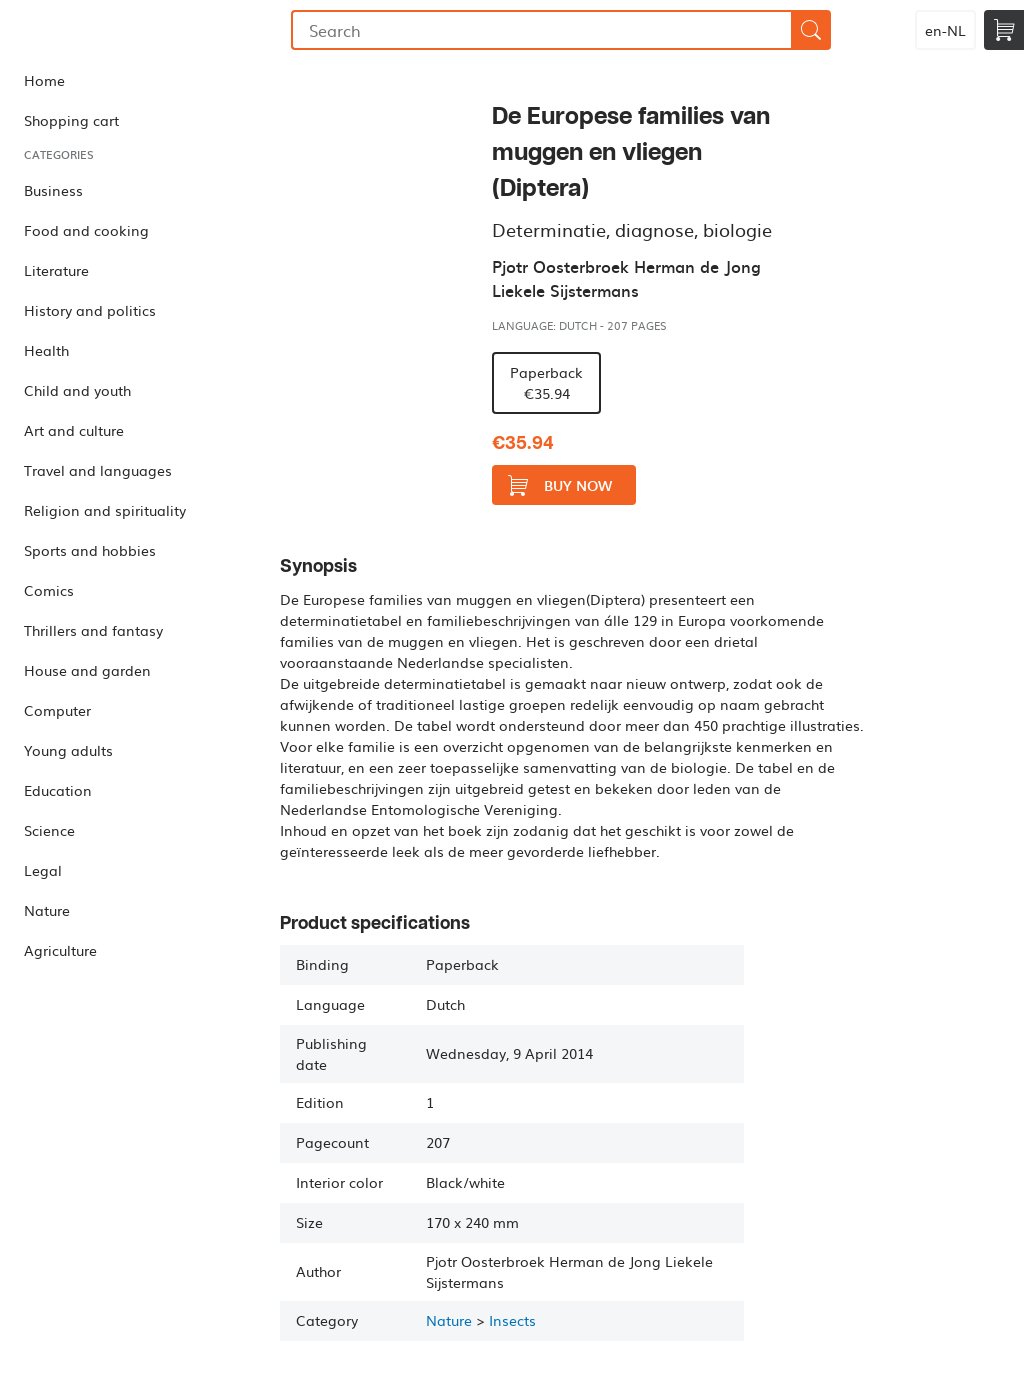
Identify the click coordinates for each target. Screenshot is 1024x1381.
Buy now (560, 485)
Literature (56, 270)
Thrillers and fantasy (93, 630)
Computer (57, 710)
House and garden (87, 670)
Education (58, 790)
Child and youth (77, 390)
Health (46, 350)
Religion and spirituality (105, 510)
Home (44, 80)
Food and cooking (86, 230)
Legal (43, 870)
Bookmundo (103, 30)
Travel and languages (98, 470)
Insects (512, 1320)
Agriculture (60, 950)
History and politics (90, 310)
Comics (49, 590)
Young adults (68, 750)
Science (49, 830)
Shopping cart (71, 120)
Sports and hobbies (90, 550)
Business (53, 190)
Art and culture (74, 430)
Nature (47, 910)
